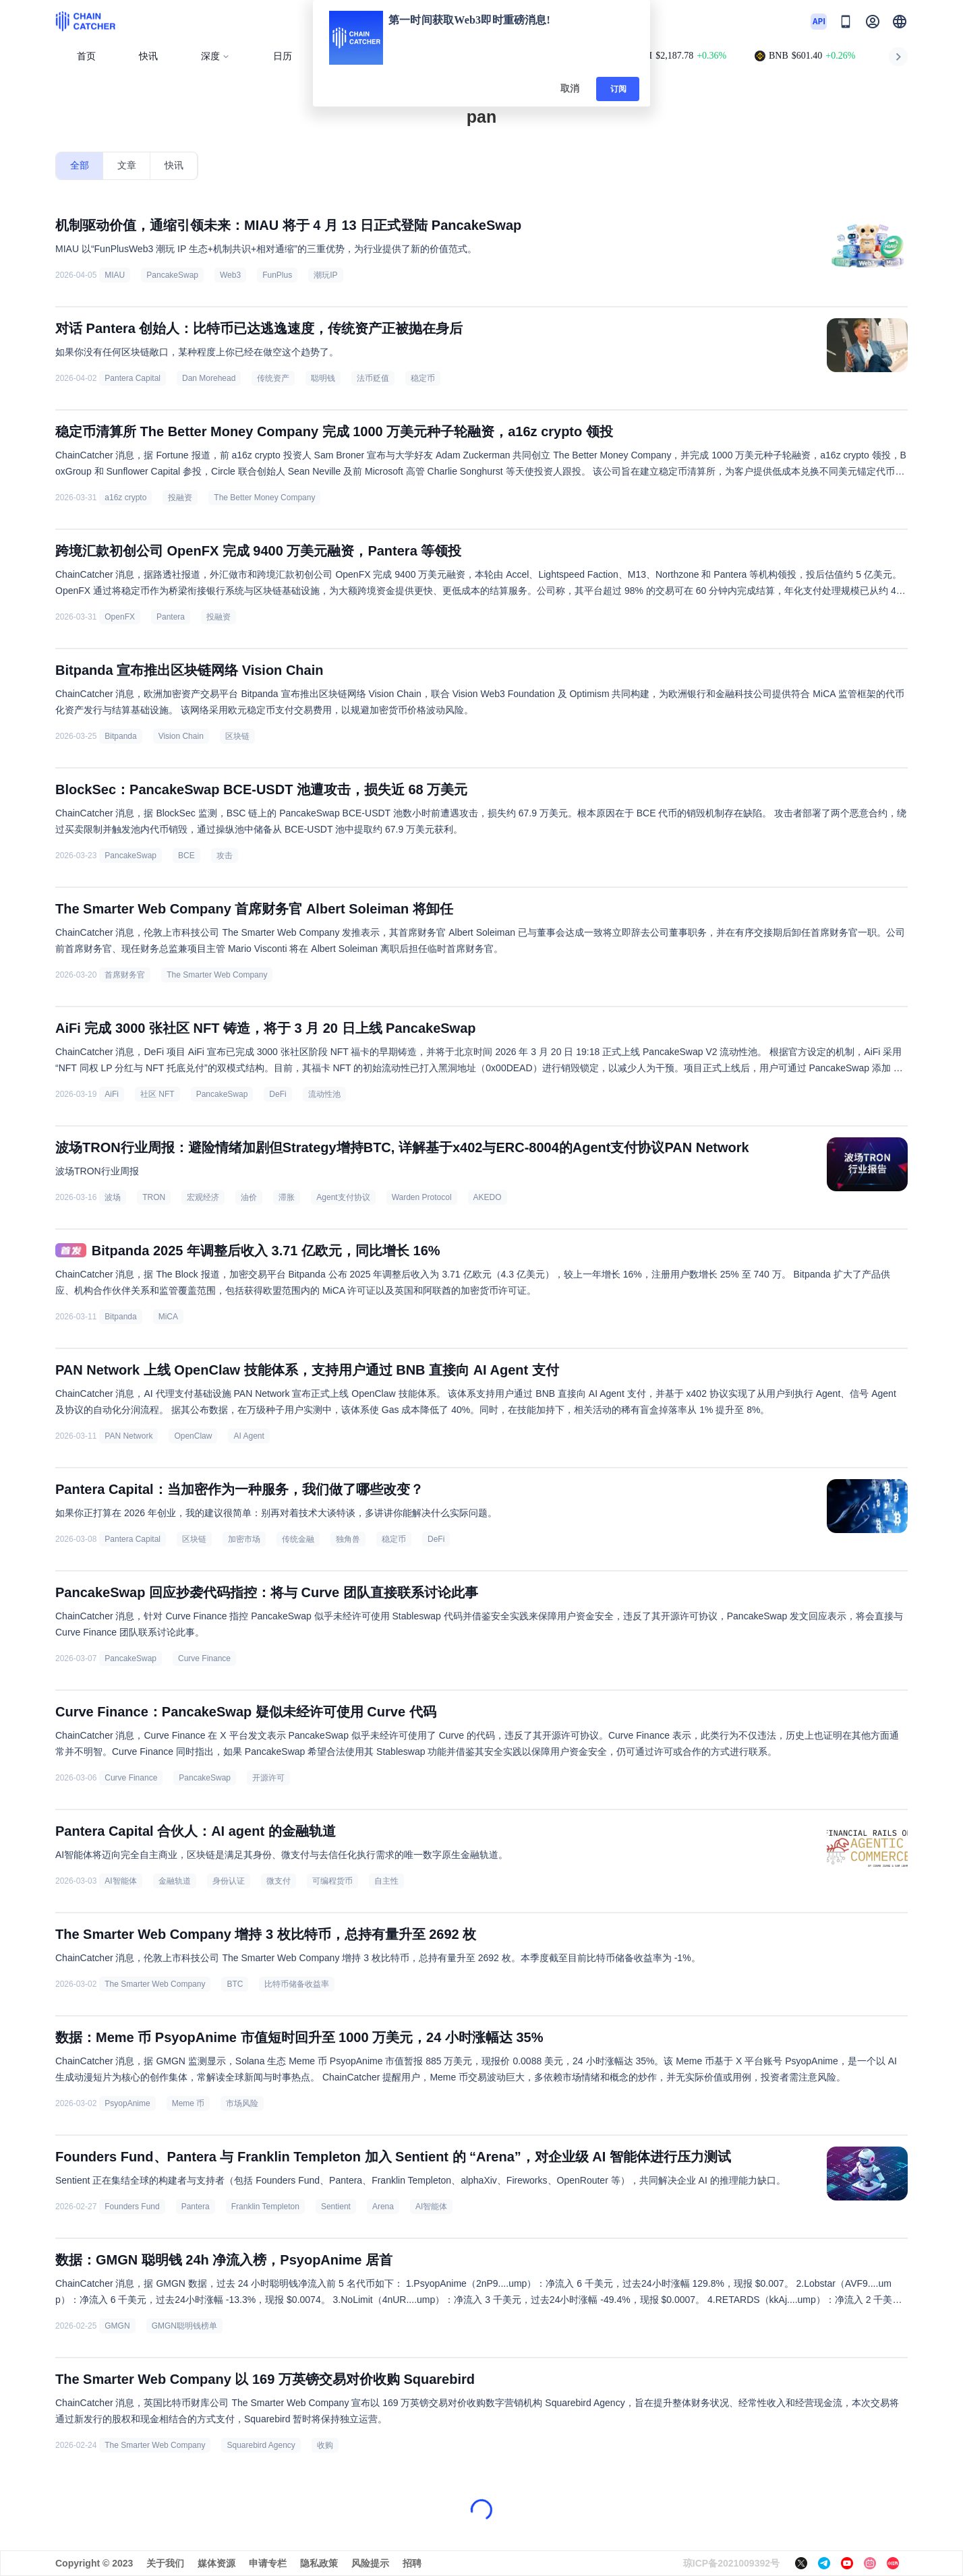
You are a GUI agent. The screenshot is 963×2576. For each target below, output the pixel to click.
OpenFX (120, 617)
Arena (383, 2206)
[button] (900, 21)
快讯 (148, 56)
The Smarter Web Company (217, 975)
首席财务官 (125, 975)
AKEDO (487, 1197)
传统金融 (298, 1539)
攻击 (224, 855)
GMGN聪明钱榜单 (184, 2326)
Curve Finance (204, 1658)
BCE (186, 855)
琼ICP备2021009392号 (731, 2563)
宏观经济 (203, 1197)
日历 (282, 56)
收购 (325, 2445)
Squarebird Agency (261, 2445)
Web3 (230, 275)
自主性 (386, 1881)
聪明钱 (323, 378)
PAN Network (128, 1436)
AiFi (112, 1094)
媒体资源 (216, 2563)
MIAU (115, 275)
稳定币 (423, 378)
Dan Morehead (208, 378)
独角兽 (348, 1539)
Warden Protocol (422, 1197)
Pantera (170, 617)
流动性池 (324, 1094)
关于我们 (165, 2563)
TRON (153, 1197)
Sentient (336, 2206)
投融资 (180, 497)
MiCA (168, 1316)
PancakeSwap (172, 275)
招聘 (412, 2563)
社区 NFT (157, 1094)
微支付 (278, 1881)
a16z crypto (125, 497)
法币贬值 (373, 378)
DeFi (277, 1094)
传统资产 (273, 378)
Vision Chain (181, 736)
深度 (215, 56)
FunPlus (277, 275)
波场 (113, 1197)
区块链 (237, 736)
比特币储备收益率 (296, 1984)
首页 (86, 56)
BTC (235, 1984)
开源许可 (268, 1778)
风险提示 (370, 2563)
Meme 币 (188, 2103)
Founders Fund (132, 2206)
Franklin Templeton (265, 2206)
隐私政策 (319, 2563)
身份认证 (228, 1881)
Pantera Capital (132, 378)
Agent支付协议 (343, 1197)
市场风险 (242, 2103)
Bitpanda (120, 736)
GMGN (117, 2326)
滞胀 (287, 1197)
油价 (249, 1197)
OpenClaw (193, 1436)
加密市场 (244, 1539)
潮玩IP (325, 275)
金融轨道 (174, 1881)
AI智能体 (120, 1881)
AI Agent (248, 1436)
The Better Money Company (264, 497)
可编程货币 (332, 1881)
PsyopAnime (127, 2103)
